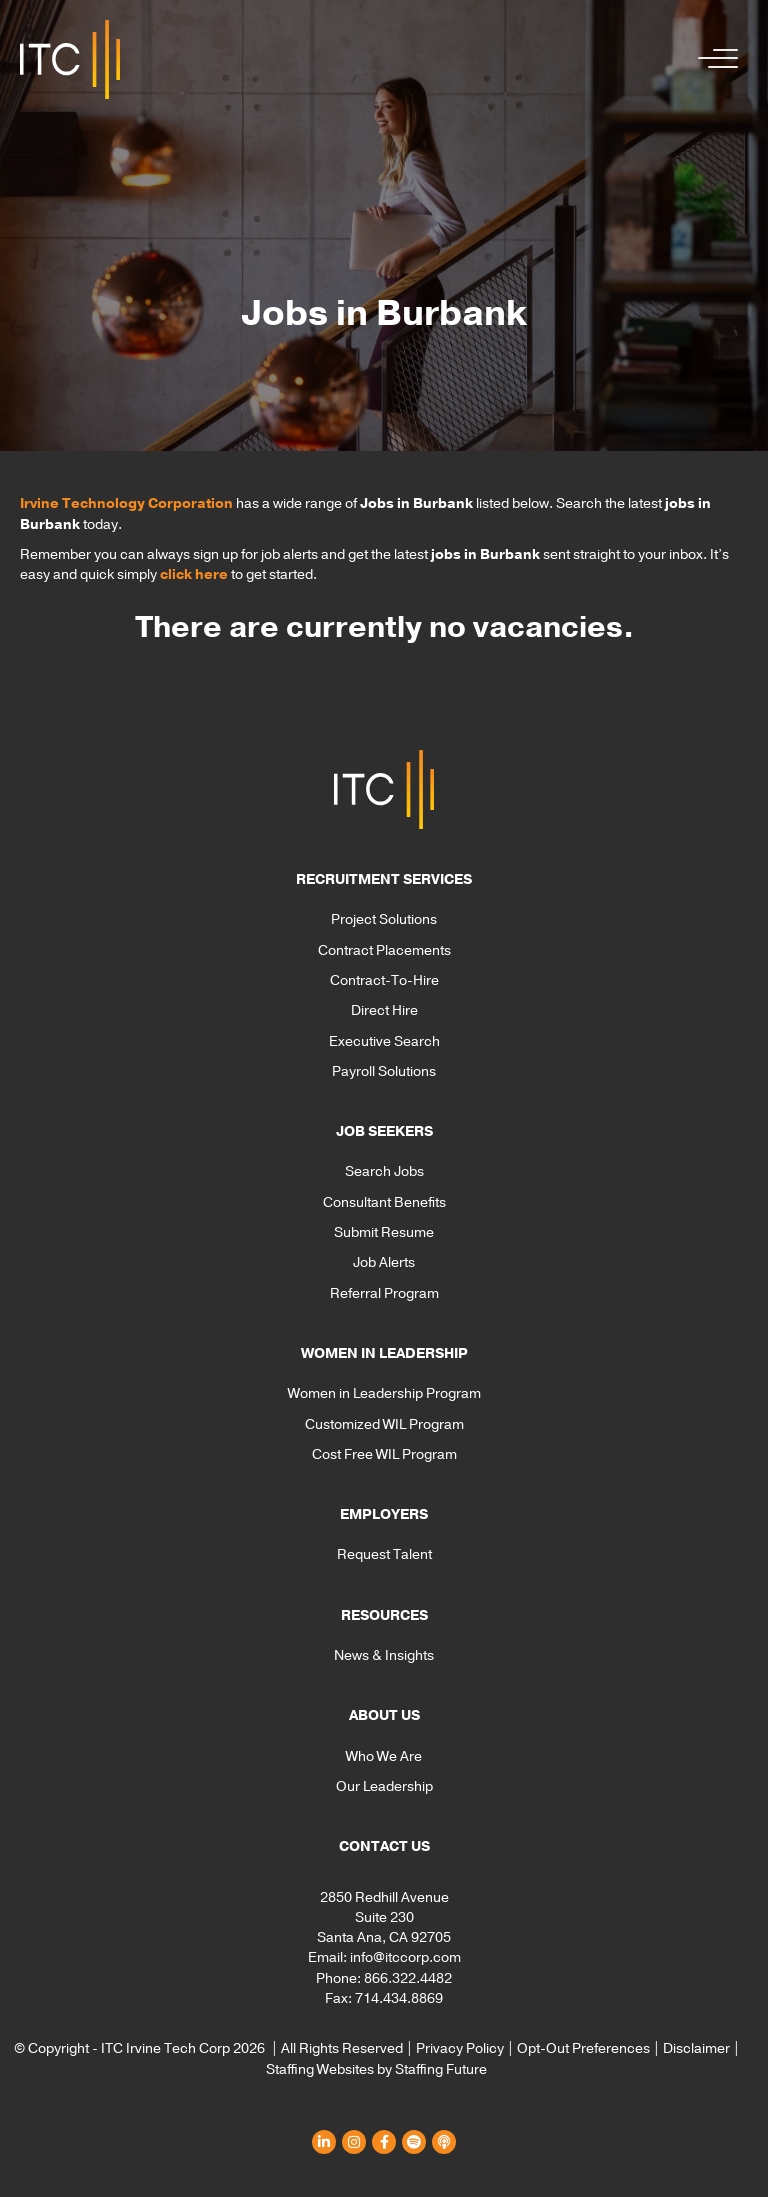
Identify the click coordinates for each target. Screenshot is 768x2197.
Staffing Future (441, 2069)
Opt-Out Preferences (583, 2048)
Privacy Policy (460, 2048)
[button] (713, 59)
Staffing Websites (320, 2069)
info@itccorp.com (405, 1957)
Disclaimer (696, 2048)
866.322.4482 (408, 1978)
